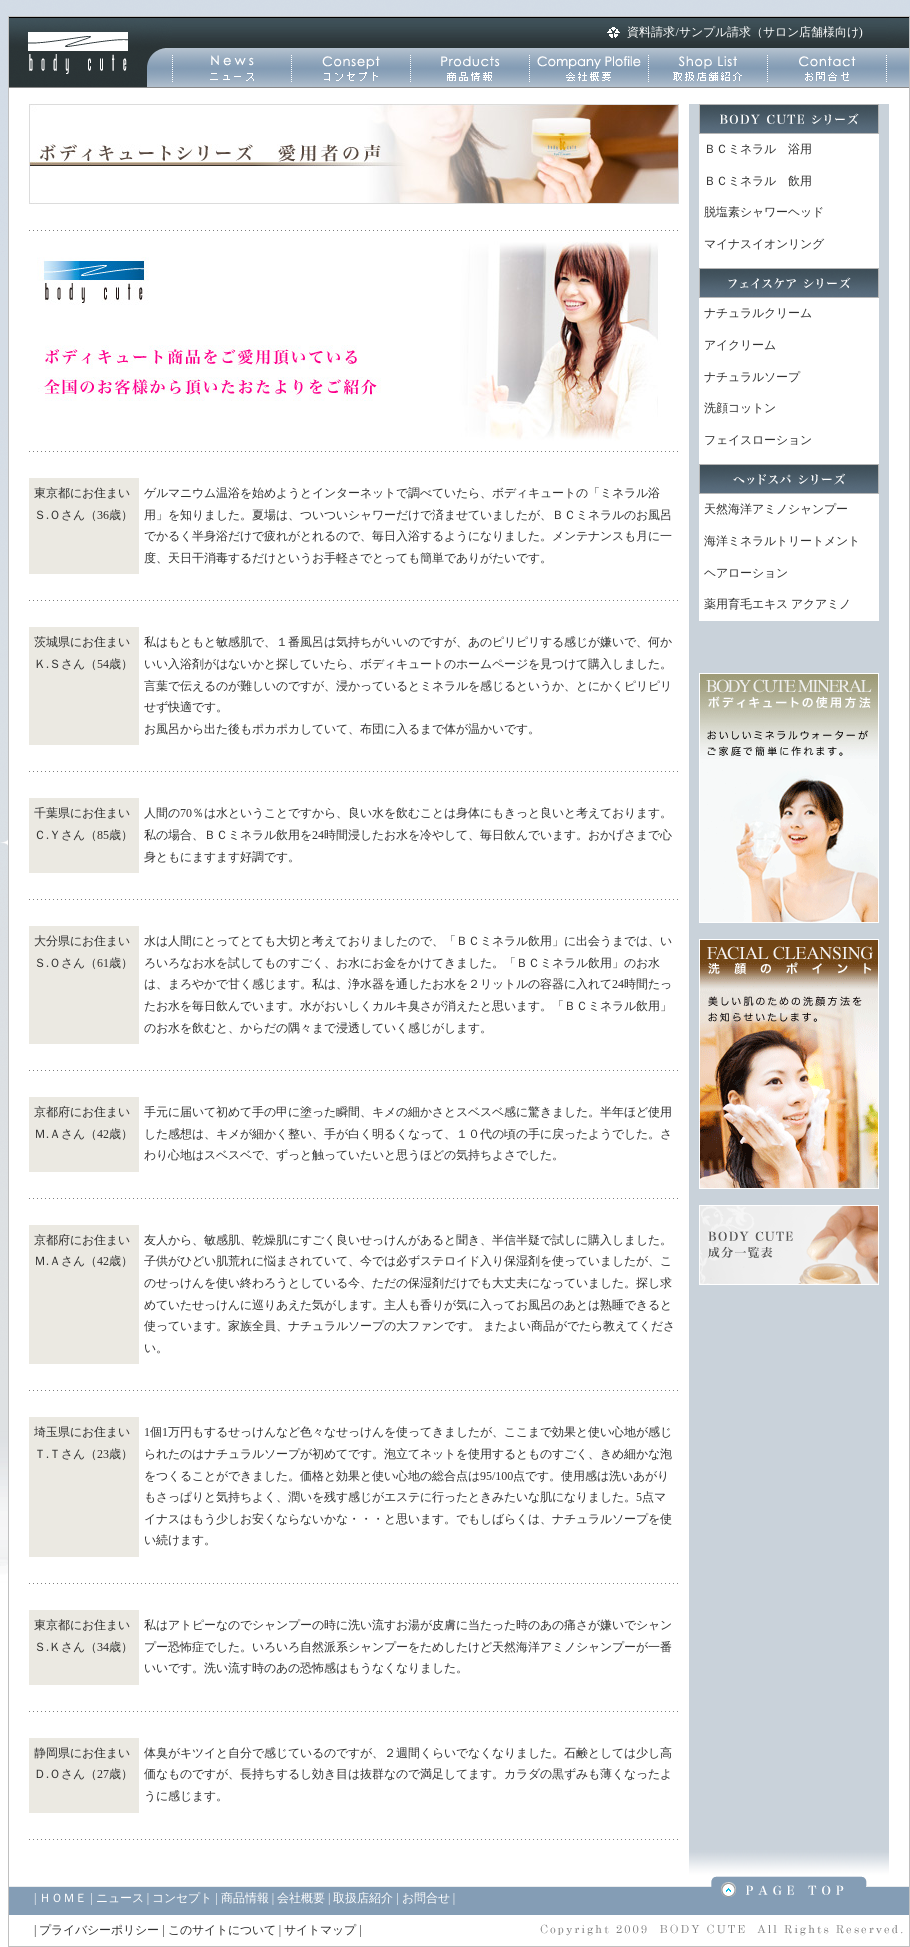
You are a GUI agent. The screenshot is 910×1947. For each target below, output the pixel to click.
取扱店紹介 (363, 1898)
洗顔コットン (740, 408)
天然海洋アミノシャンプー (776, 509)
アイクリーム (740, 345)
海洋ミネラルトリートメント (782, 541)
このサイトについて (222, 1930)
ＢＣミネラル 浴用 (758, 149)
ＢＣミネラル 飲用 (758, 181)
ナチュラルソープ (752, 377)
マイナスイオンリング (764, 244)
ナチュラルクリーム (758, 313)
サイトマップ (320, 1930)
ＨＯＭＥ (63, 1898)
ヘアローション (746, 573)
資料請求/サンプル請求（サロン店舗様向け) (744, 32)
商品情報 (245, 1898)
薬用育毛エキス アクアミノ (777, 604)
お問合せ (426, 1898)
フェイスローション (758, 440)
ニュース (120, 1898)
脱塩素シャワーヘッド (764, 212)
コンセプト (182, 1898)
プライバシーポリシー (99, 1930)
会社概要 (301, 1898)
